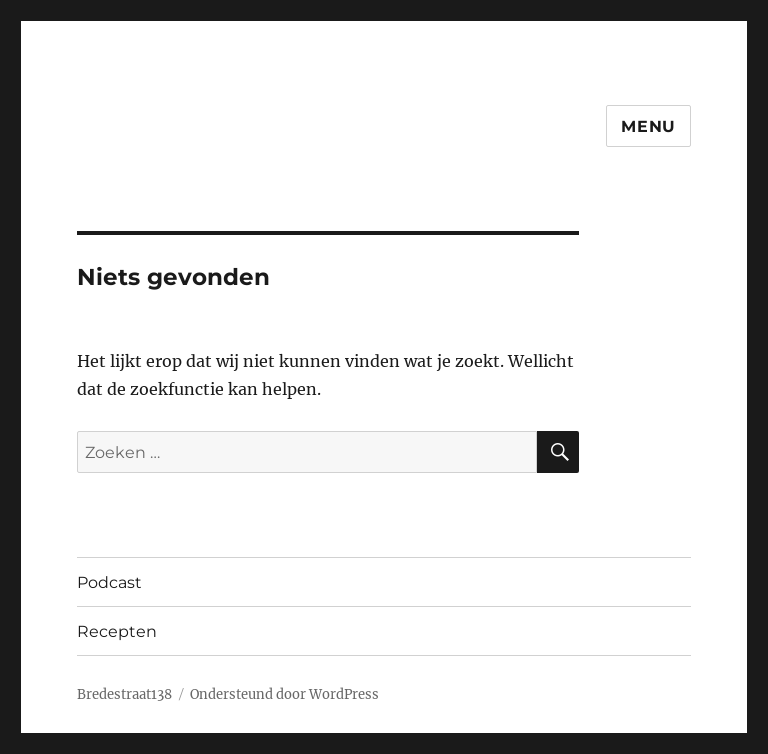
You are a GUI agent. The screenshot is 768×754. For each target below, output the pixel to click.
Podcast (109, 582)
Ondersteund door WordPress (284, 694)
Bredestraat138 (124, 694)
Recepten (117, 631)
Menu (648, 126)
